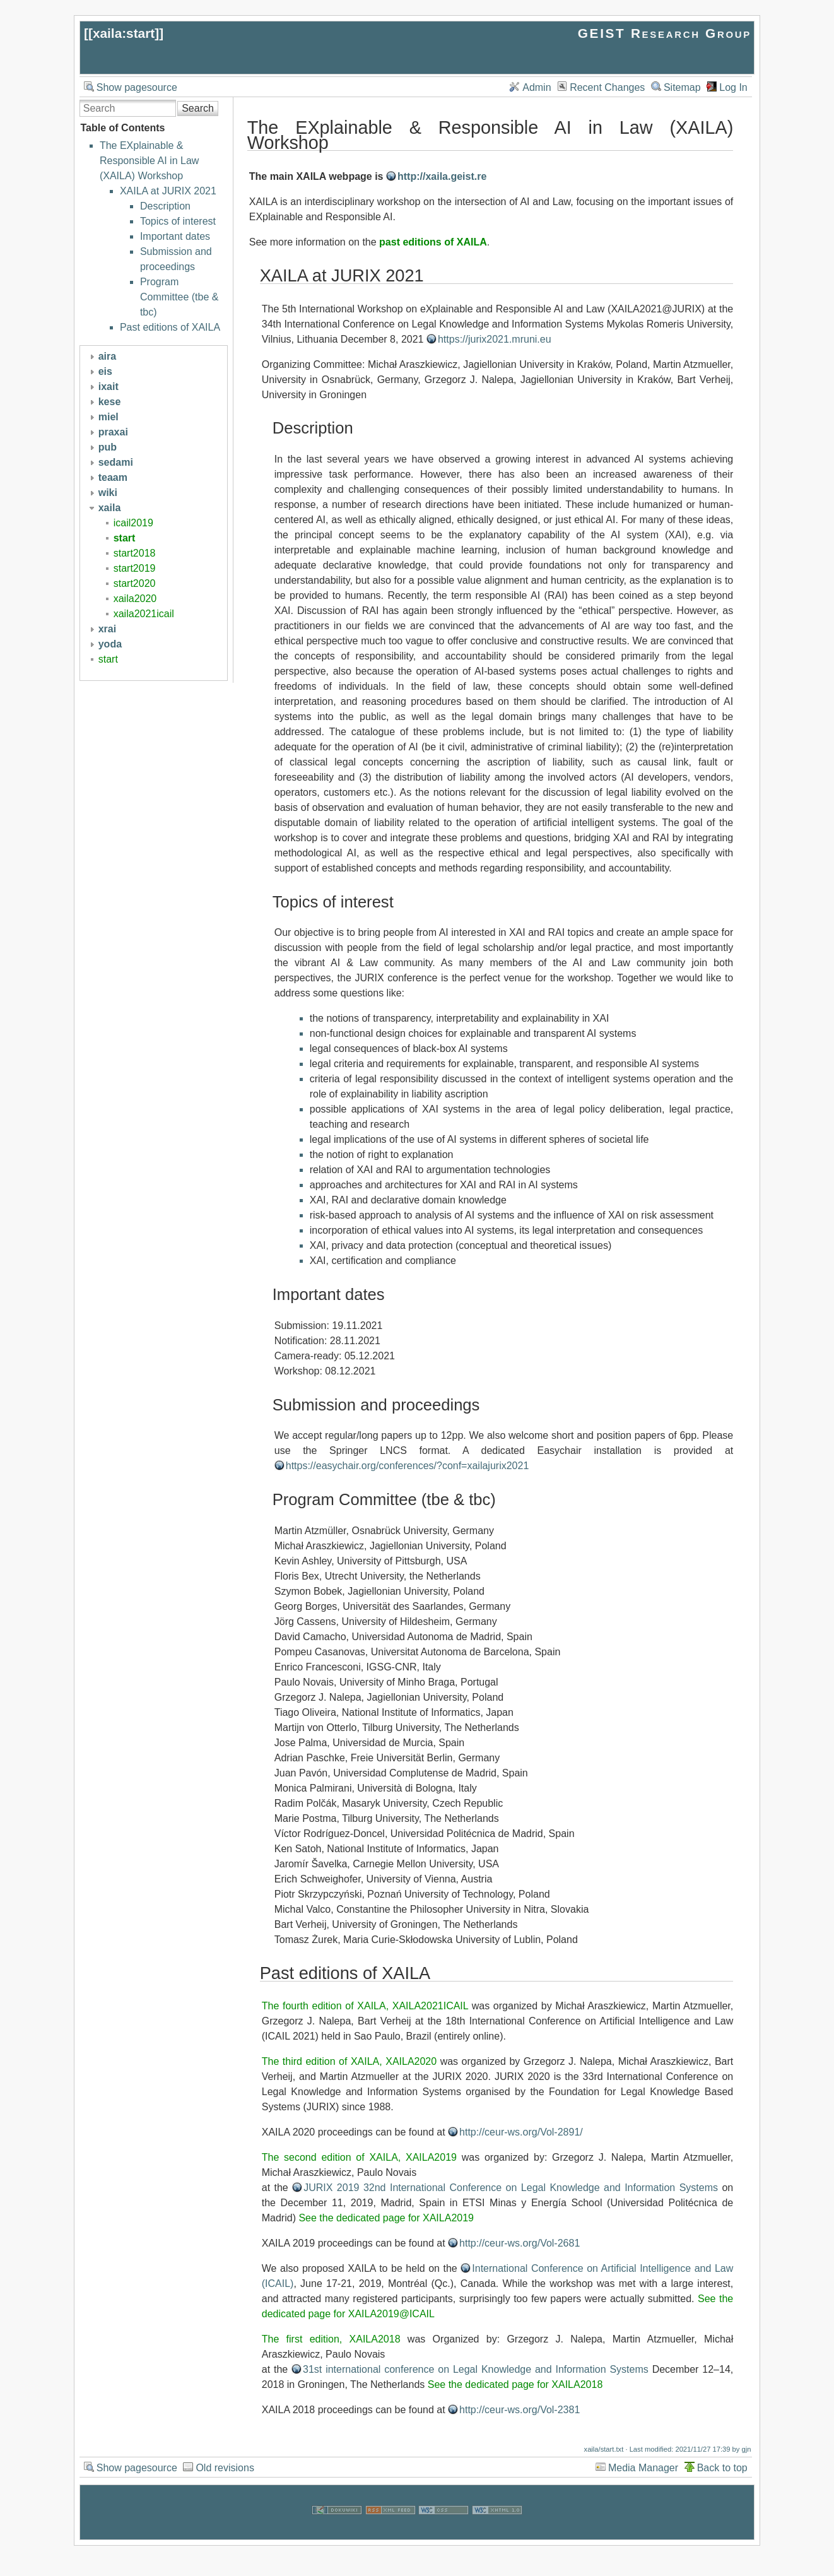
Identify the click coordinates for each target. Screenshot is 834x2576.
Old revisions (225, 2467)
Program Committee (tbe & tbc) (179, 296)
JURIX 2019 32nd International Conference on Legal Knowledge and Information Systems (510, 2187)
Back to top (722, 2467)
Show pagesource (137, 87)
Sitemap (682, 87)
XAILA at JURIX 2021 (168, 191)
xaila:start (124, 33)
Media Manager (643, 2467)
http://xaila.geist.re (441, 176)
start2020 (135, 583)
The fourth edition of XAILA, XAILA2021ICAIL (365, 2005)
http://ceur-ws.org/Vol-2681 (519, 2243)
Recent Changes (607, 87)
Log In (733, 87)
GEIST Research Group (664, 33)
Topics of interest (178, 221)
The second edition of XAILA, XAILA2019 (359, 2157)
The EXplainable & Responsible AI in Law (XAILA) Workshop (149, 160)
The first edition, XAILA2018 (331, 2339)
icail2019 (133, 522)
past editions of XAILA (433, 242)
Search (198, 108)
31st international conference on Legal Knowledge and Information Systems (476, 2369)
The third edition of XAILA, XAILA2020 (349, 2061)
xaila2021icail (144, 613)
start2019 (135, 568)
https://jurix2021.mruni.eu (494, 339)
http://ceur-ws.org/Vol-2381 (519, 2409)
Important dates (175, 236)
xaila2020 (135, 598)
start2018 (135, 553)
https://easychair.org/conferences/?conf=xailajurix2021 (407, 1465)
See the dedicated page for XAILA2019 (386, 2218)
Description (165, 206)
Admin (536, 87)
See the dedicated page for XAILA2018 (515, 2384)
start (125, 538)
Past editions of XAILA (170, 327)
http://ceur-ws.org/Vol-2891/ (521, 2132)
